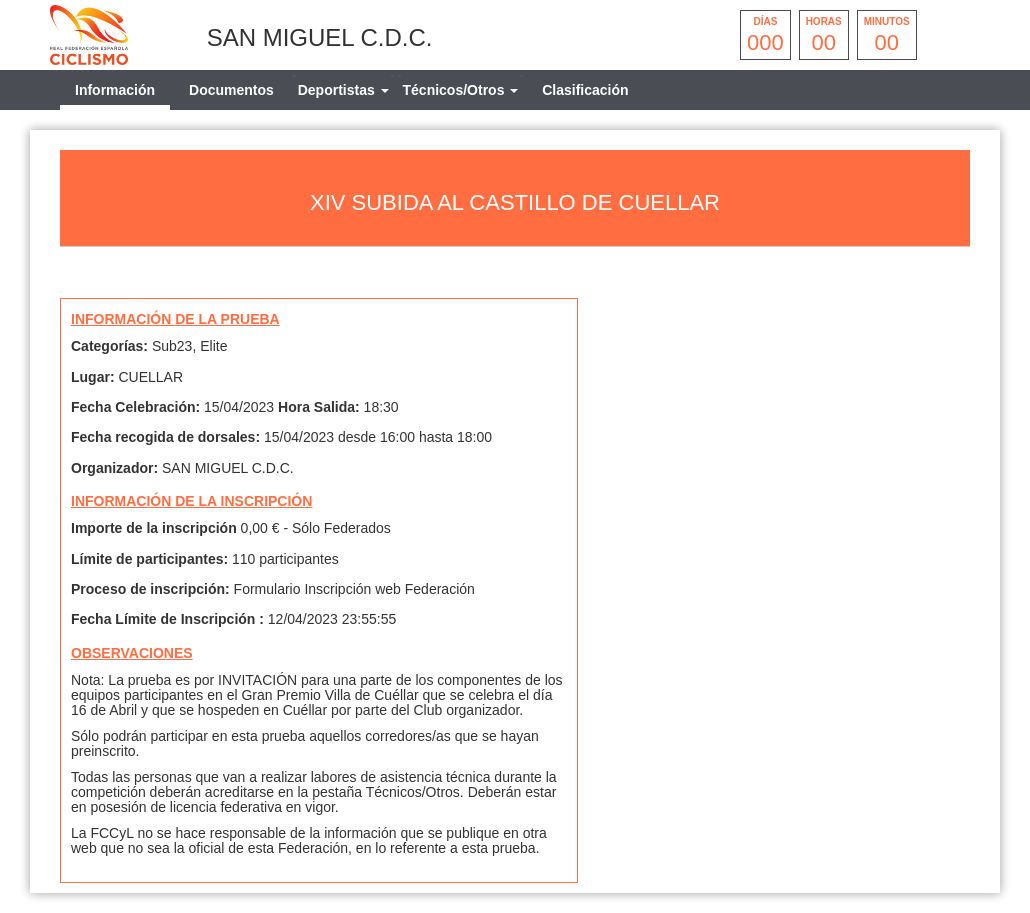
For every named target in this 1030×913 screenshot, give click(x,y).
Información (115, 90)
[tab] (343, 90)
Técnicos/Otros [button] (461, 90)
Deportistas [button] (343, 90)
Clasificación (585, 90)
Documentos (231, 90)
